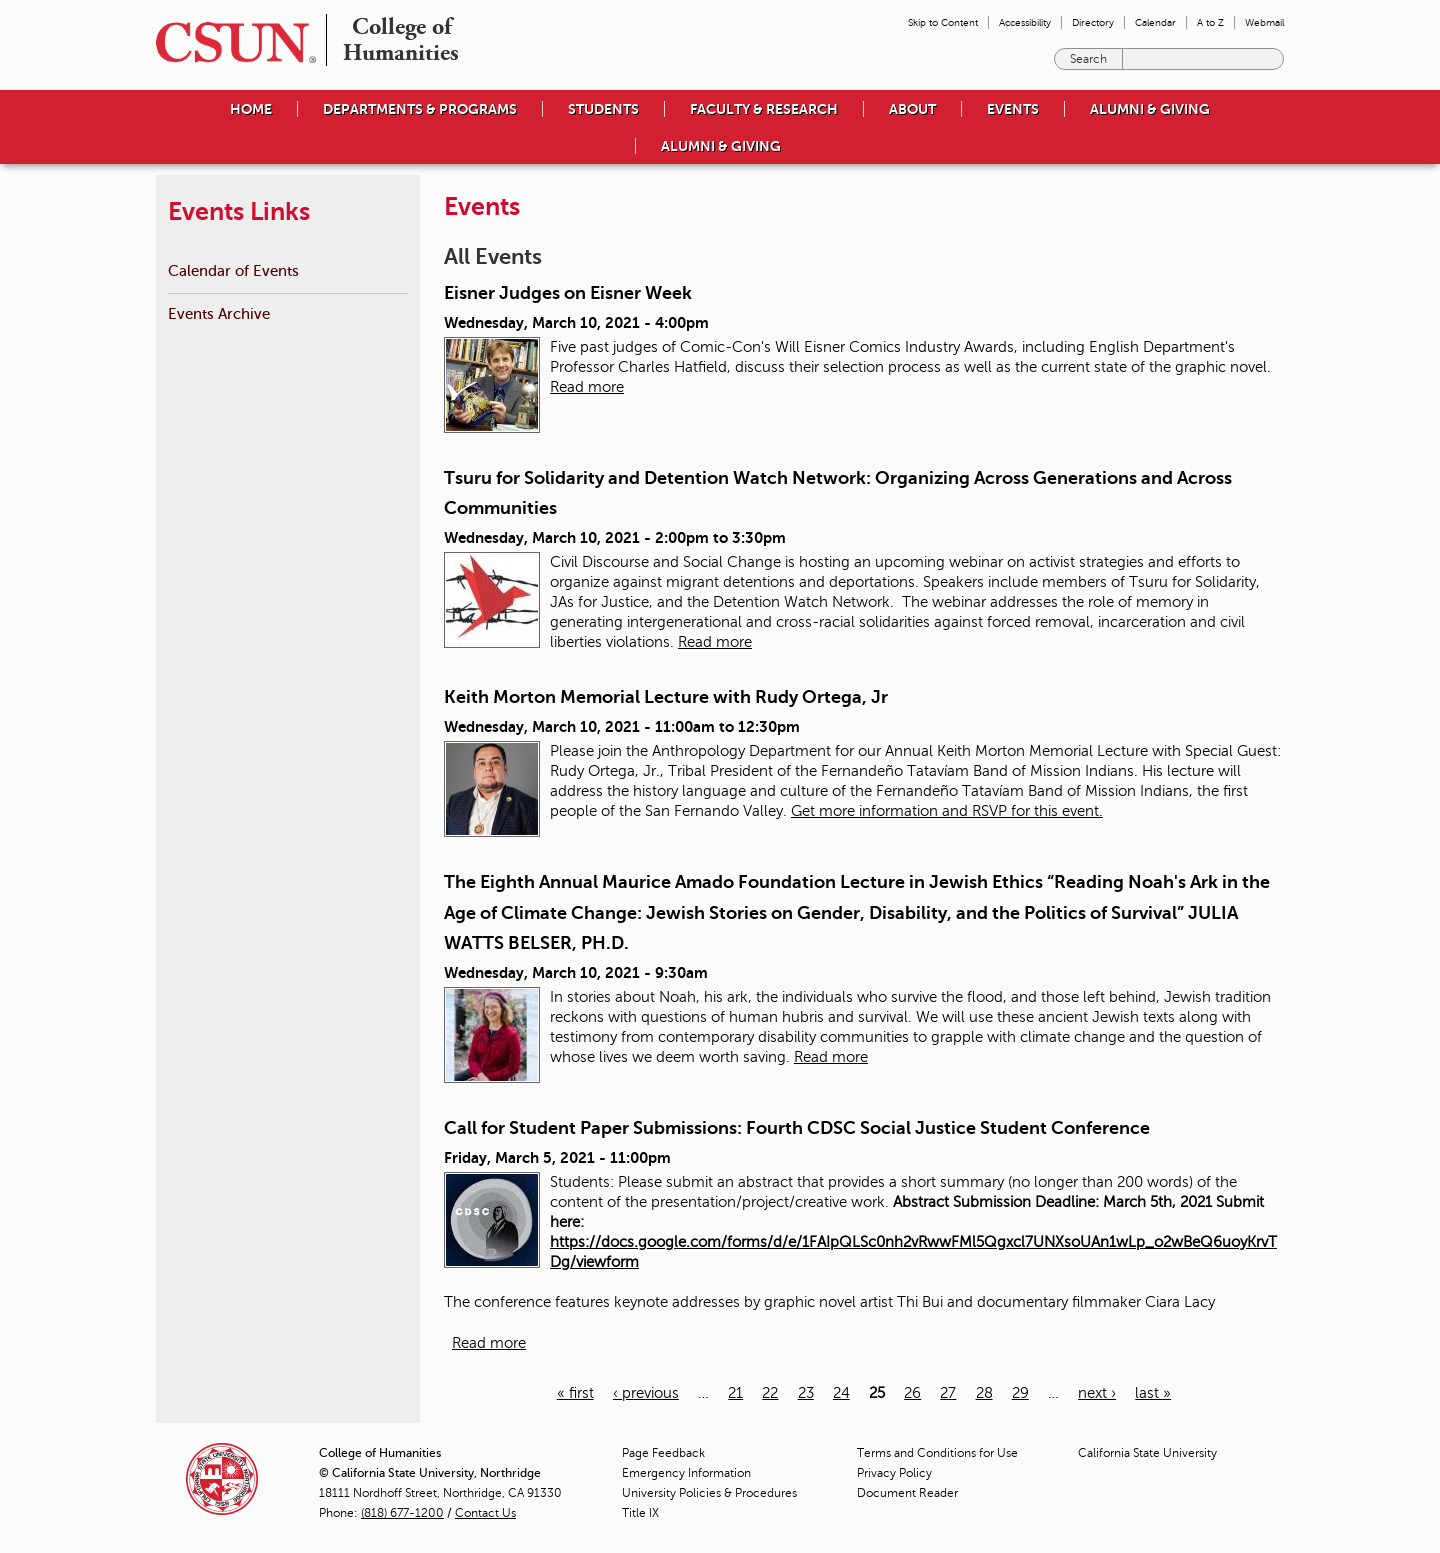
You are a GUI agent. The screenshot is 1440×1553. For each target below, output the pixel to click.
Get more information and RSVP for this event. (947, 811)
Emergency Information (686, 1473)
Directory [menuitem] (1093, 22)
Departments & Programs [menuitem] (420, 109)
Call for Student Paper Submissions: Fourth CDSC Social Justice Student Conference (797, 1128)
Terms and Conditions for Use (937, 1453)
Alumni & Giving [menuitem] (1150, 109)
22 (770, 1393)
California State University (1147, 1453)
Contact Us (485, 1513)
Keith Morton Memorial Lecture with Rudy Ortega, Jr (666, 697)
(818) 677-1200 (402, 1513)
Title (640, 1513)
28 (984, 1393)
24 (841, 1393)
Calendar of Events (233, 270)
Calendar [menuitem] (1155, 22)
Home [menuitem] (251, 109)
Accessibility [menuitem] (1025, 22)
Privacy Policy (894, 1473)
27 (948, 1393)
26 (912, 1393)
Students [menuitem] (603, 109)
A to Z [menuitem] (1210, 22)
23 (806, 1393)
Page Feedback (663, 1453)
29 (1020, 1393)
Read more (587, 387)
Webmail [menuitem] (1264, 22)
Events (1013, 109)
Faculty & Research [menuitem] (764, 109)
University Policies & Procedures (709, 1493)
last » (1153, 1393)
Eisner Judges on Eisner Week (568, 293)
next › (1097, 1393)
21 (735, 1393)
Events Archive (219, 313)
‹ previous (646, 1393)
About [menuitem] (912, 109)
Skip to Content (943, 22)
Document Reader (907, 1493)
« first (575, 1393)
